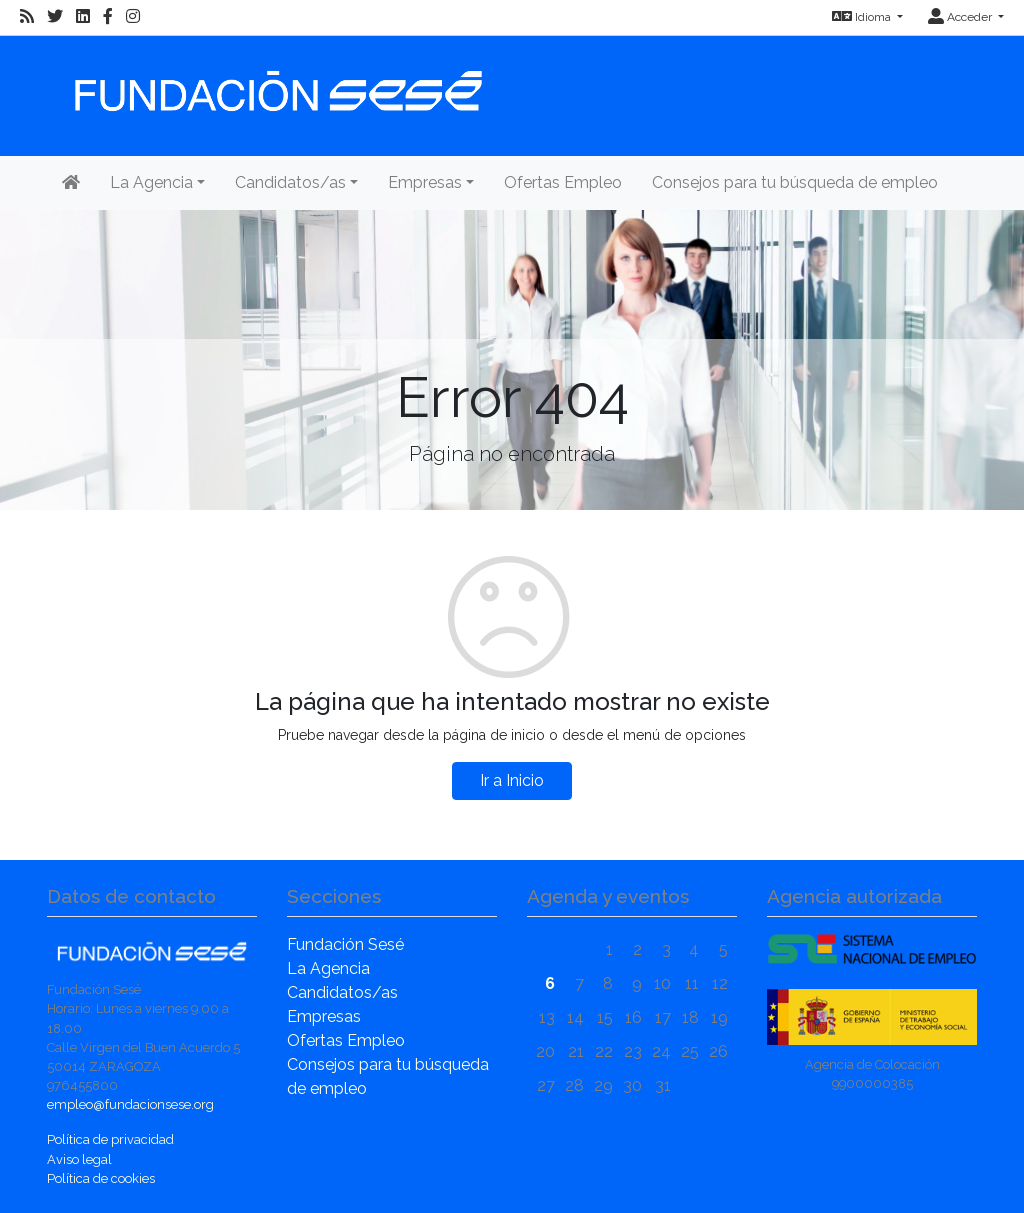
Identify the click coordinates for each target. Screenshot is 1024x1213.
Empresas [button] (425, 182)
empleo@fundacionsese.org (130, 1104)
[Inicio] (276, 81)
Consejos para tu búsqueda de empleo (795, 182)
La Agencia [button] (151, 182)
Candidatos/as (342, 992)
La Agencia (328, 968)
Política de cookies (101, 1178)
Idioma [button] (863, 17)
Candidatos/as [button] (290, 182)
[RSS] (27, 17)
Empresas (324, 1016)
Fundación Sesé (345, 944)
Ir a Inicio (512, 780)
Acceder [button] (961, 17)
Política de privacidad (110, 1139)
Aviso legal (79, 1159)
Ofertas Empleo (563, 182)
